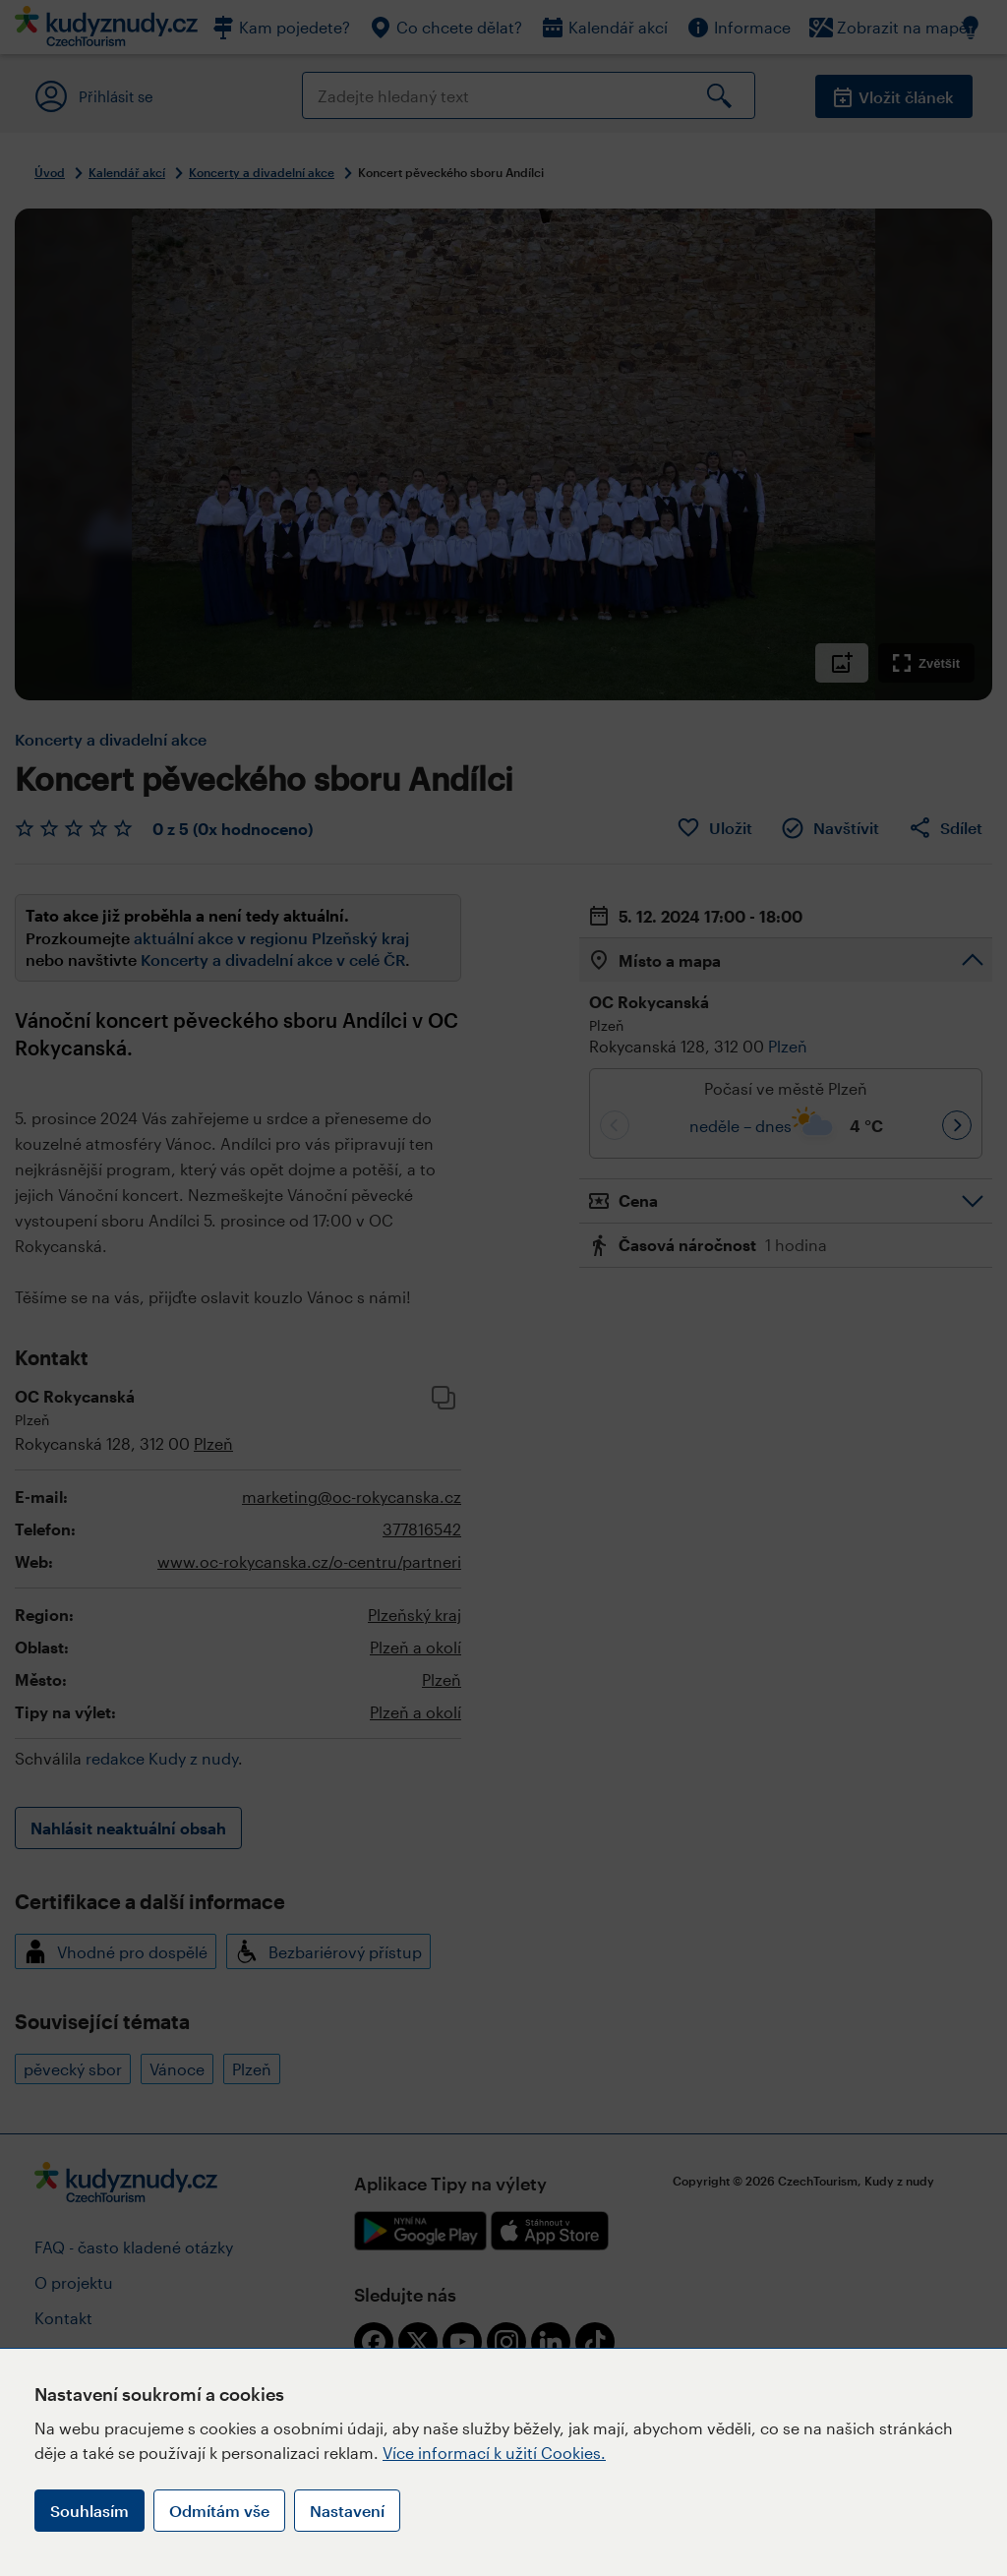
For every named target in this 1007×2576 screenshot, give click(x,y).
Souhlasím (89, 2510)
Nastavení (347, 2510)
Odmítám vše (219, 2510)
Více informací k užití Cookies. (494, 2452)
